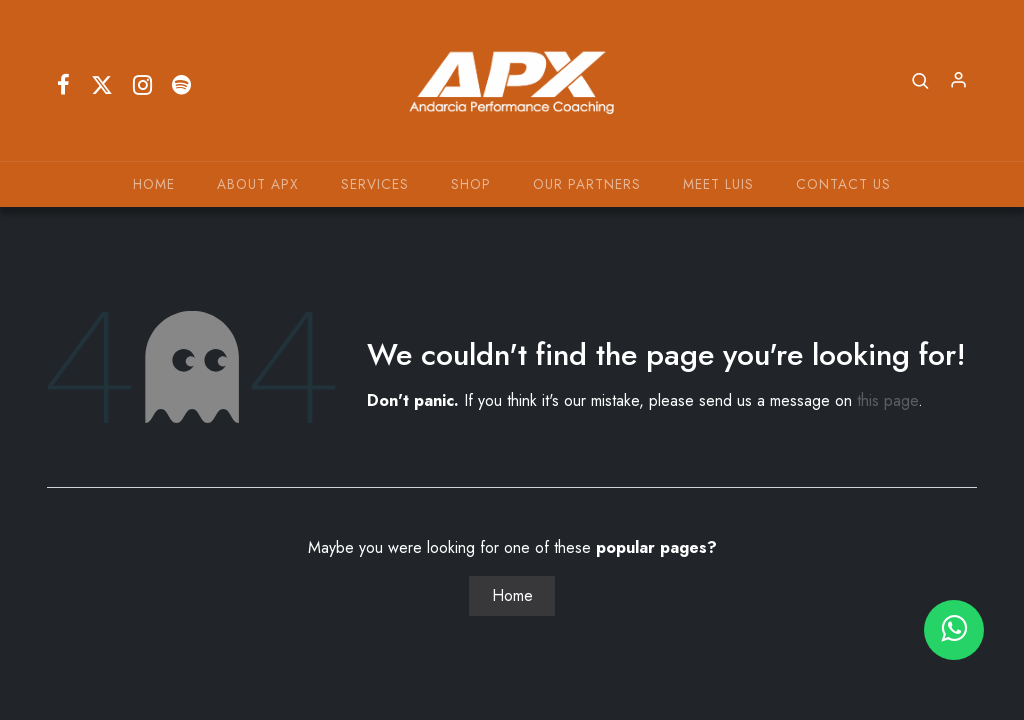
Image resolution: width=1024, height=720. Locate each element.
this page (887, 400)
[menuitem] (154, 184)
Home (512, 595)
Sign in (959, 81)
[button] (921, 81)
